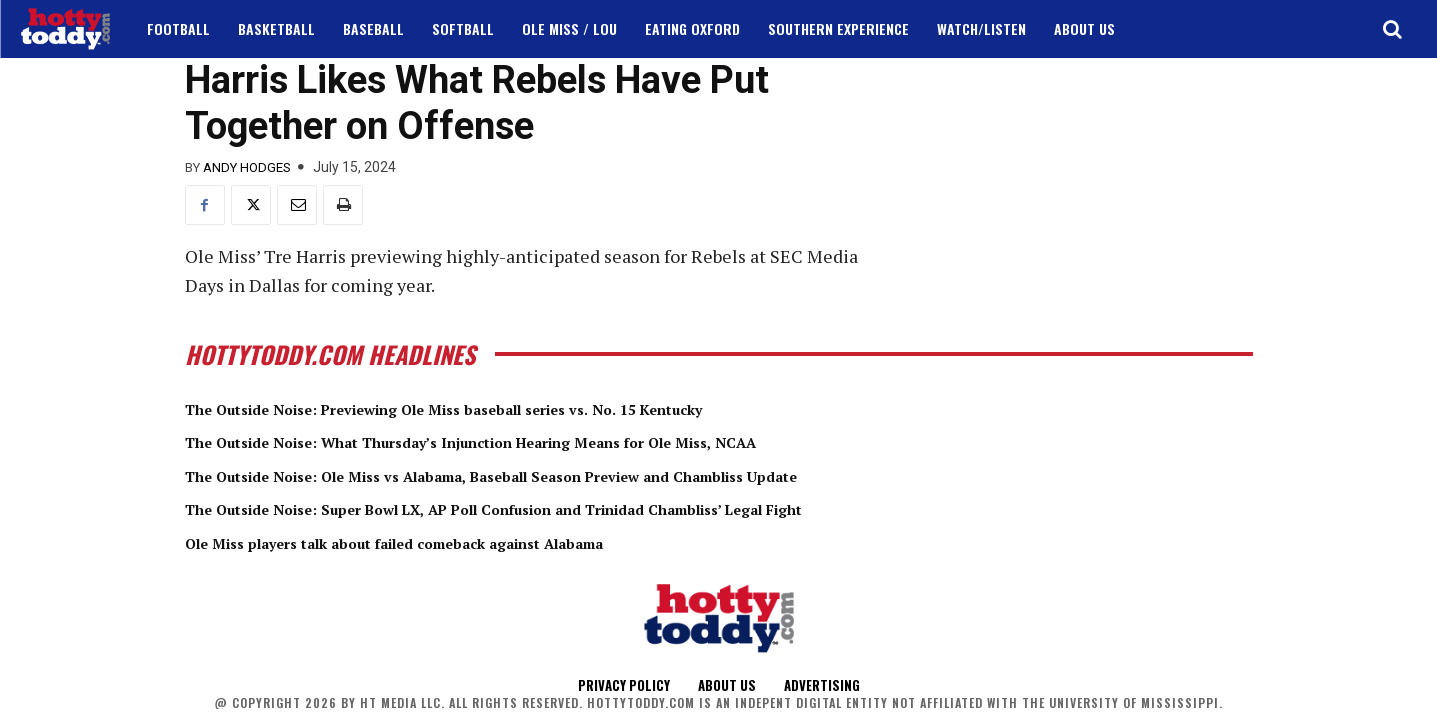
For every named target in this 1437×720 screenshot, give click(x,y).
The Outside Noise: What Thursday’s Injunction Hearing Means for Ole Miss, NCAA (556, 441)
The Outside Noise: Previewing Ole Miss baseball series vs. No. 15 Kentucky (517, 408)
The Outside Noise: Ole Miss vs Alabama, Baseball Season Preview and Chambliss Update (582, 475)
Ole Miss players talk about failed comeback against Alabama (459, 542)
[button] (1392, 29)
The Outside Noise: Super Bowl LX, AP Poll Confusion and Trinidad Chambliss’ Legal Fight (586, 508)
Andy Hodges (247, 167)
